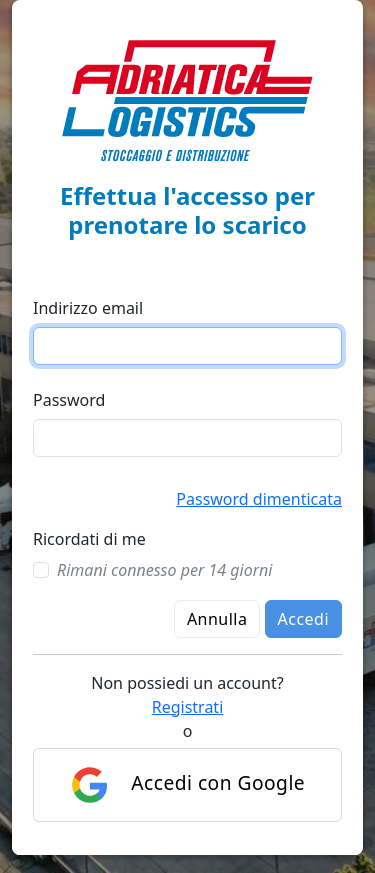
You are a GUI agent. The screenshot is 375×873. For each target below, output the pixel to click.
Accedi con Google (187, 785)
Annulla (217, 619)
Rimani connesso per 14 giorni (164, 570)
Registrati (188, 707)
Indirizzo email (88, 308)
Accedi (303, 619)
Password (69, 400)
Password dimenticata (259, 499)
